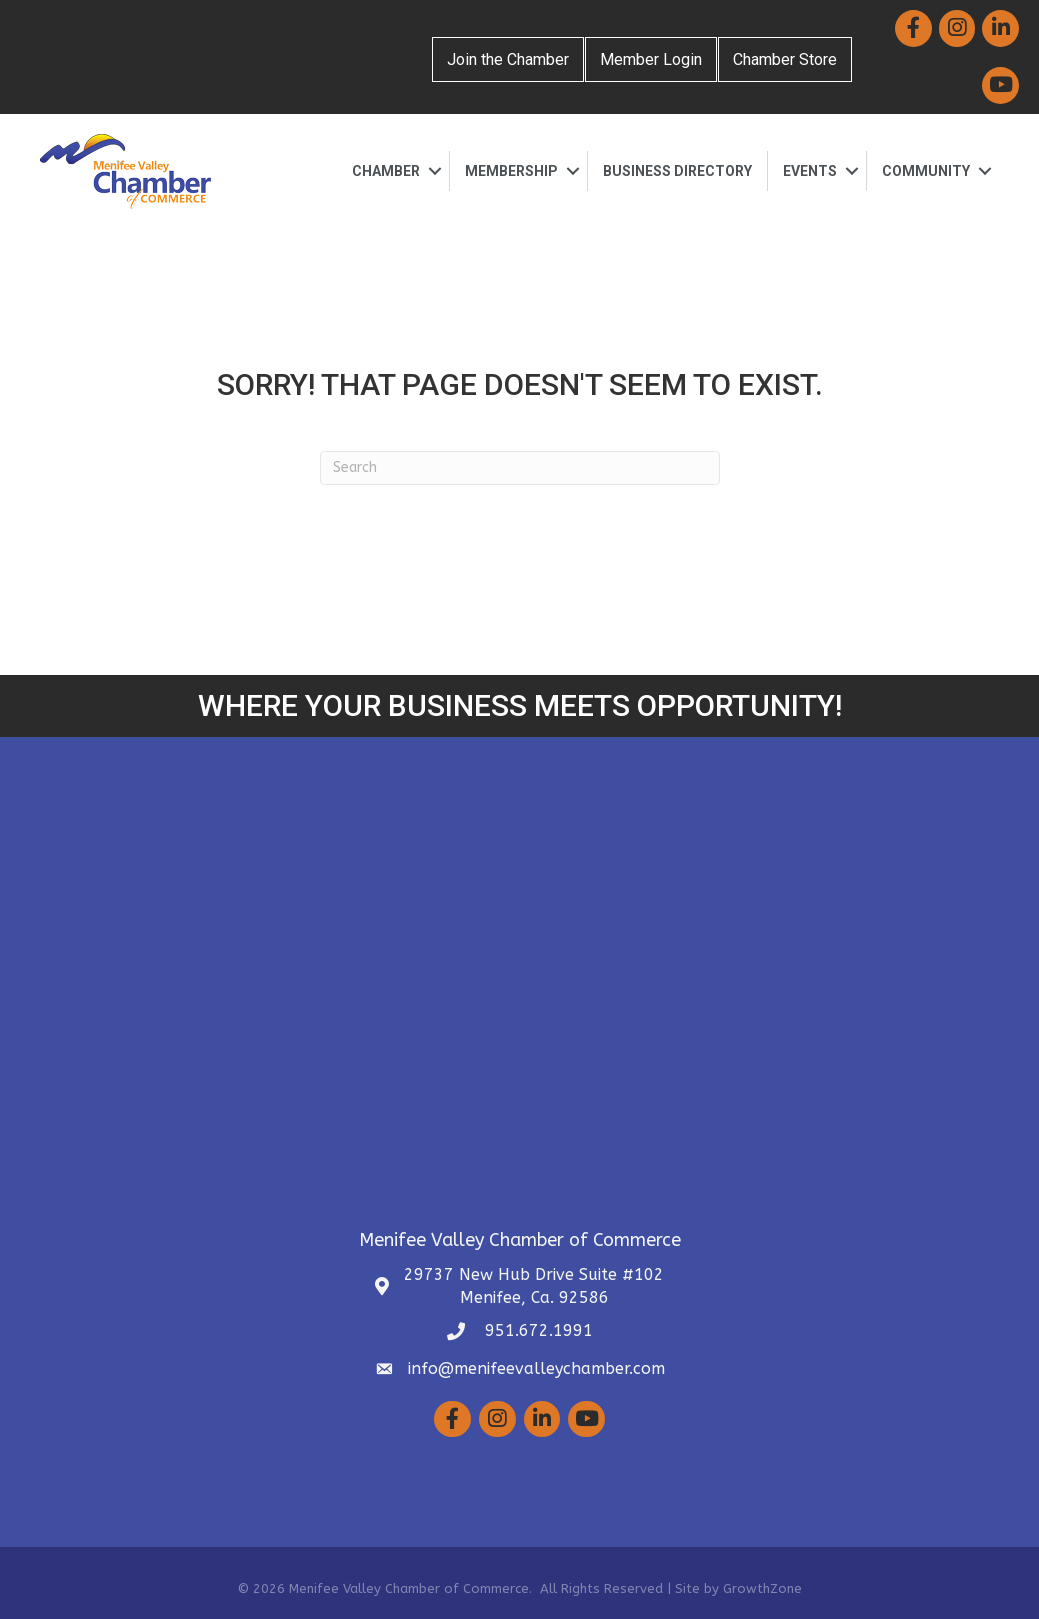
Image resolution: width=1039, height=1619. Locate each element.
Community (926, 171)
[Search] (520, 468)
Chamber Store (785, 59)
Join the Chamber (508, 59)
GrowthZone (762, 1588)
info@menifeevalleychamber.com (536, 1368)
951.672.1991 (536, 1330)
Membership (511, 171)
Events (810, 171)
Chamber (386, 171)
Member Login (651, 59)
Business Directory (677, 171)
